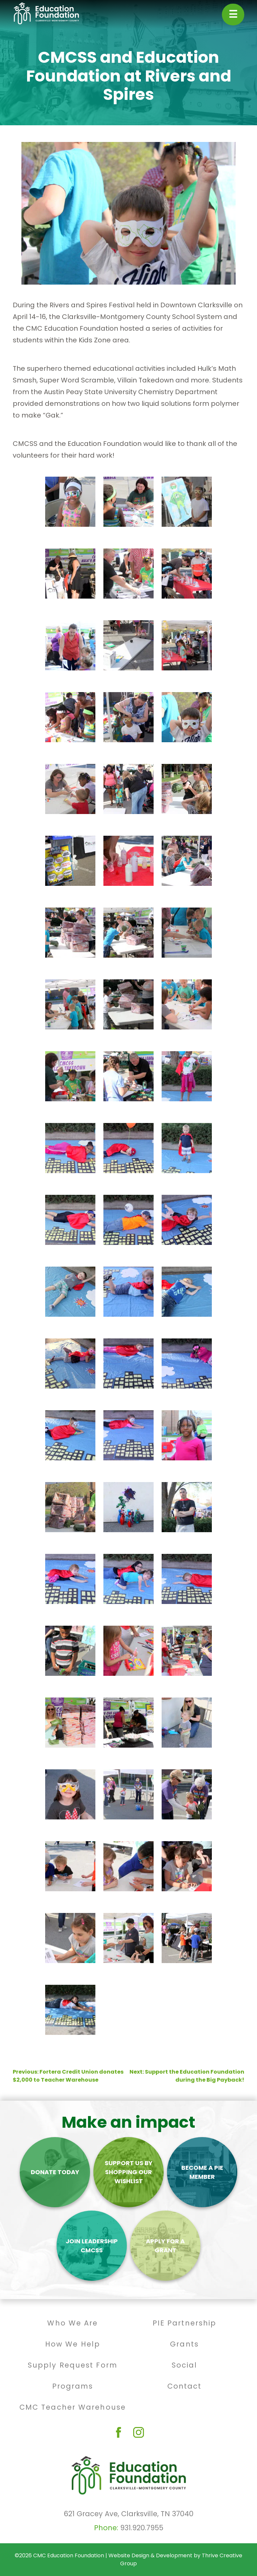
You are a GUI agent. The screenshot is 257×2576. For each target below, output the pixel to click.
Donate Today (55, 2172)
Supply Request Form (72, 2365)
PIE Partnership (185, 2323)
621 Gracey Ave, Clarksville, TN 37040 (128, 2514)
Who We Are (72, 2323)
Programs (72, 2386)
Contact (184, 2386)
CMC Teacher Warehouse (72, 2407)
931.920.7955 (141, 2528)
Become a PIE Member (202, 2172)
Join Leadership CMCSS (92, 2245)
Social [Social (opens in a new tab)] (184, 2365)
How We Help (72, 2344)
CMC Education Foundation (68, 2555)
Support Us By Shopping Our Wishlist (129, 2172)
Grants (184, 2344)
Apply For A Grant (165, 2245)
